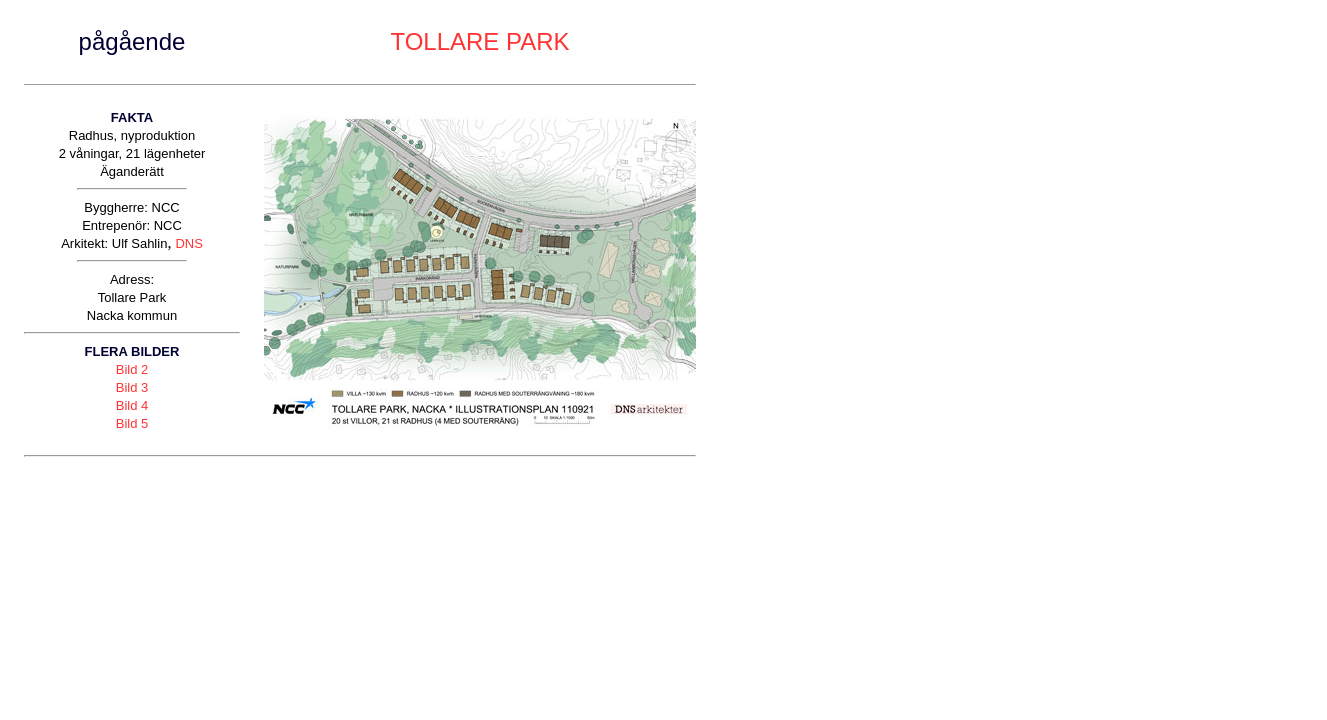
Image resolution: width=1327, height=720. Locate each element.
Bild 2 (132, 369)
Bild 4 (132, 405)
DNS (188, 243)
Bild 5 (132, 423)
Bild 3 (132, 387)
